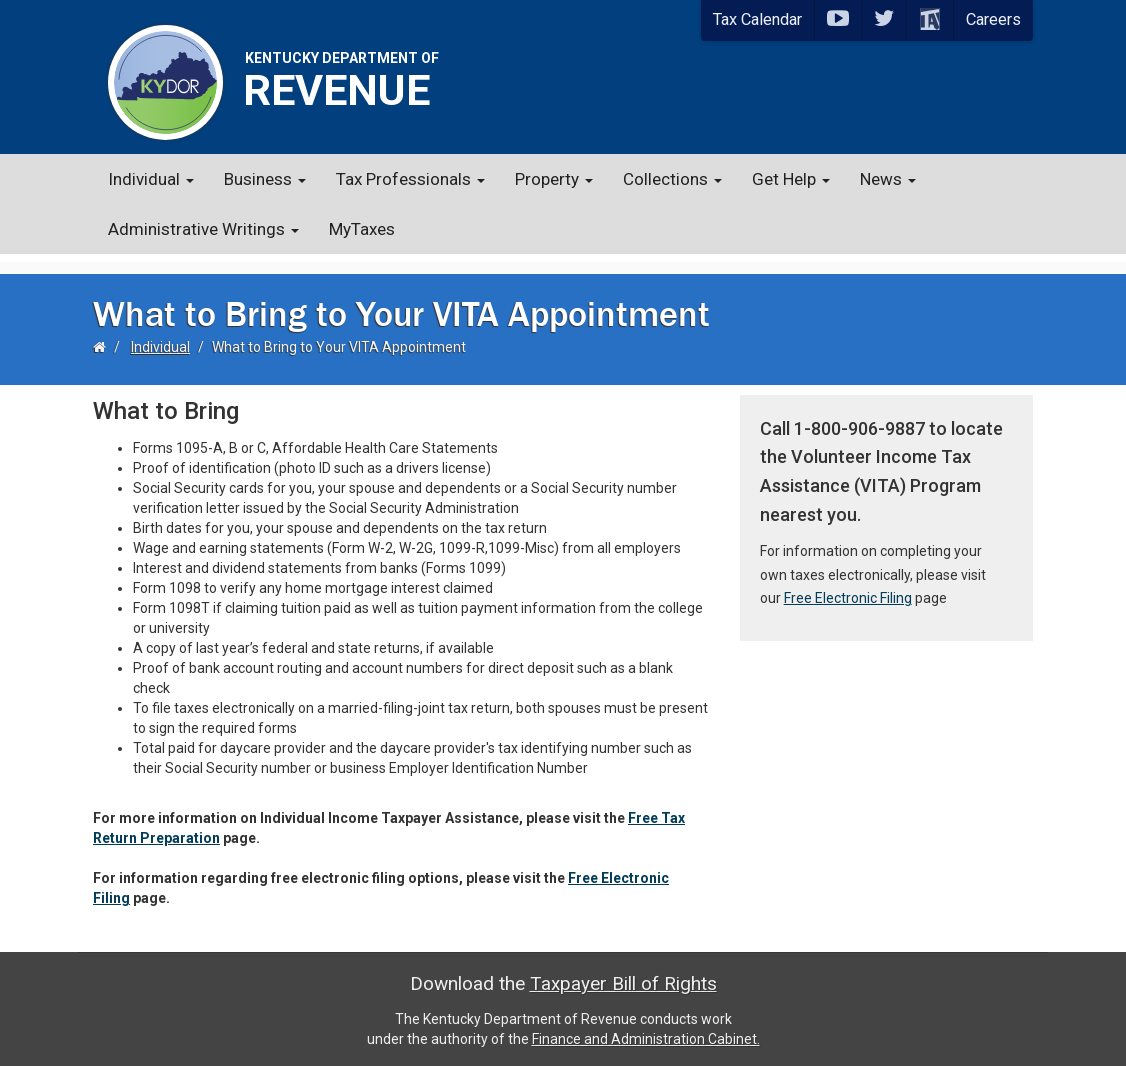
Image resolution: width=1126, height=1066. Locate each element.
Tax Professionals (410, 179)
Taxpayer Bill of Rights (623, 975)
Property (554, 179)
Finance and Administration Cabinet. (646, 1031)
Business (265, 179)
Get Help (791, 179)
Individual (151, 179)
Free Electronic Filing (848, 590)
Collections (672, 179)
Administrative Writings (203, 229)
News (888, 179)
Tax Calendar (757, 19)
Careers (993, 19)
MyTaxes (362, 229)
